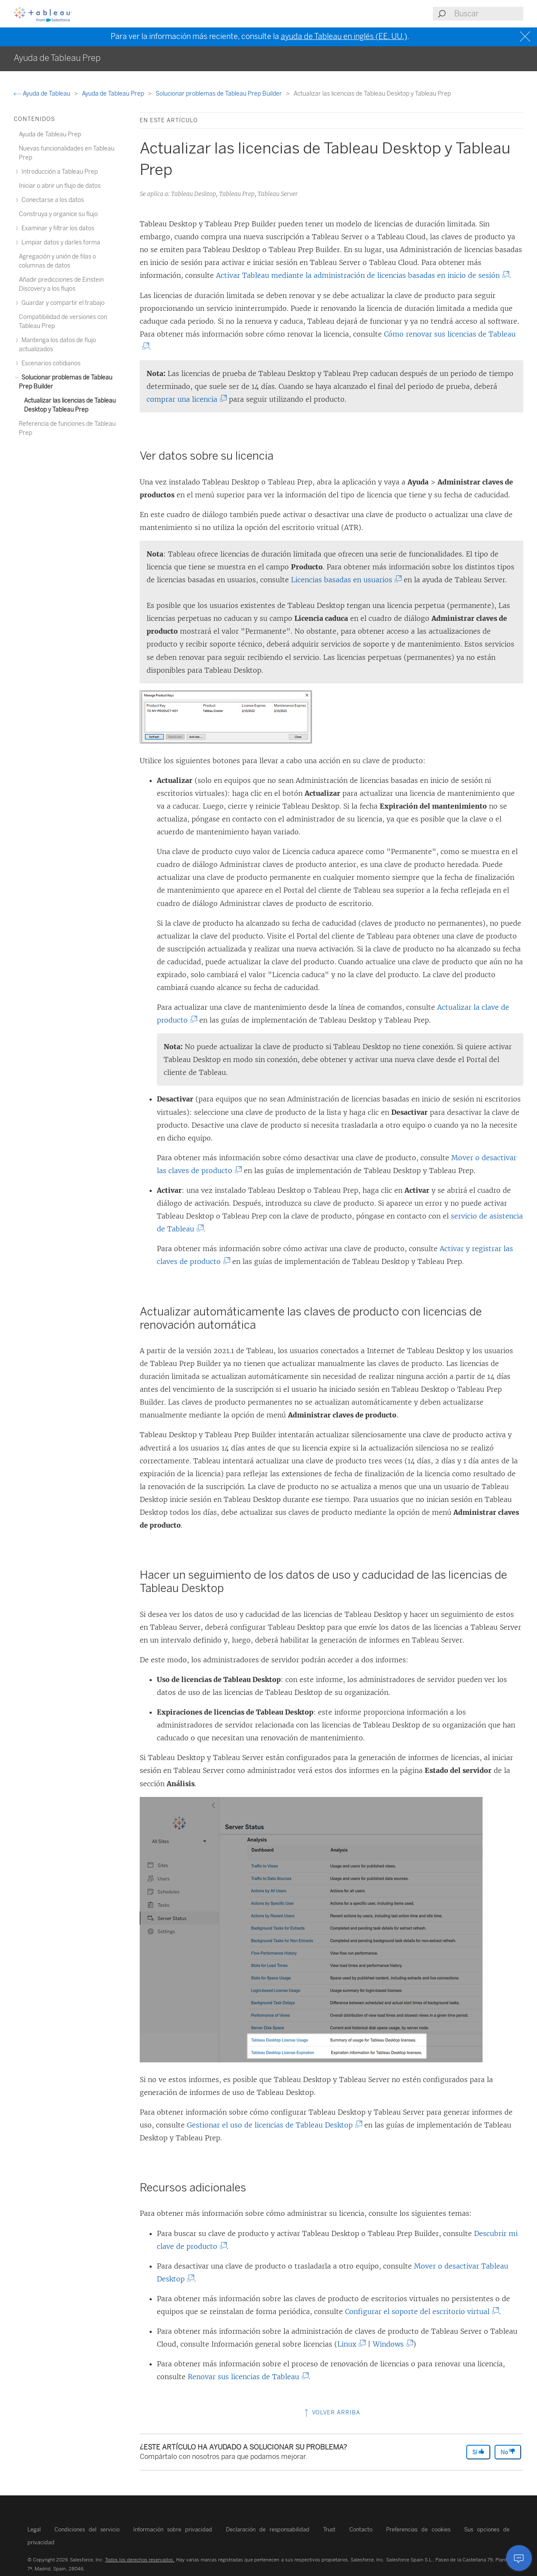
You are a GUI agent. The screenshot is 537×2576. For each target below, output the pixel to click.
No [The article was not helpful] (508, 2452)
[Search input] (488, 14)
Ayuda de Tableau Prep (113, 93)
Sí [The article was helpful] (478, 2452)
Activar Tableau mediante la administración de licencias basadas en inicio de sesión (360, 275)
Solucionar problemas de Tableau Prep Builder (219, 93)
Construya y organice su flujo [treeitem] (58, 214)
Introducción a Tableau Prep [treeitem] (58, 171)
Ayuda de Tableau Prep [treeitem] (50, 134)
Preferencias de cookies (418, 2529)
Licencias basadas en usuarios (343, 579)
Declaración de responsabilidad (267, 2529)
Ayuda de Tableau (43, 93)
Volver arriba (331, 2412)
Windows (390, 2344)
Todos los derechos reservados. (140, 2560)
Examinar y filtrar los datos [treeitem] (56, 228)
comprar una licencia (184, 399)
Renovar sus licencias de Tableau (245, 2376)
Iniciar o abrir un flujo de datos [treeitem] (60, 186)
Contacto (360, 2529)
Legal (34, 2529)
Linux (348, 2344)
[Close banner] (526, 36)
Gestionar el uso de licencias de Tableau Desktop (272, 2125)
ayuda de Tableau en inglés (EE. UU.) (344, 36)
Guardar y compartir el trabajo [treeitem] (62, 303)
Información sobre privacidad (172, 2529)
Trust (329, 2529)
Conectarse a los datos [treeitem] (51, 200)
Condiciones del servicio (87, 2529)
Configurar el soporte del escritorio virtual (419, 2311)
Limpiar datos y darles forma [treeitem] (59, 242)
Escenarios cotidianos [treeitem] (50, 363)
